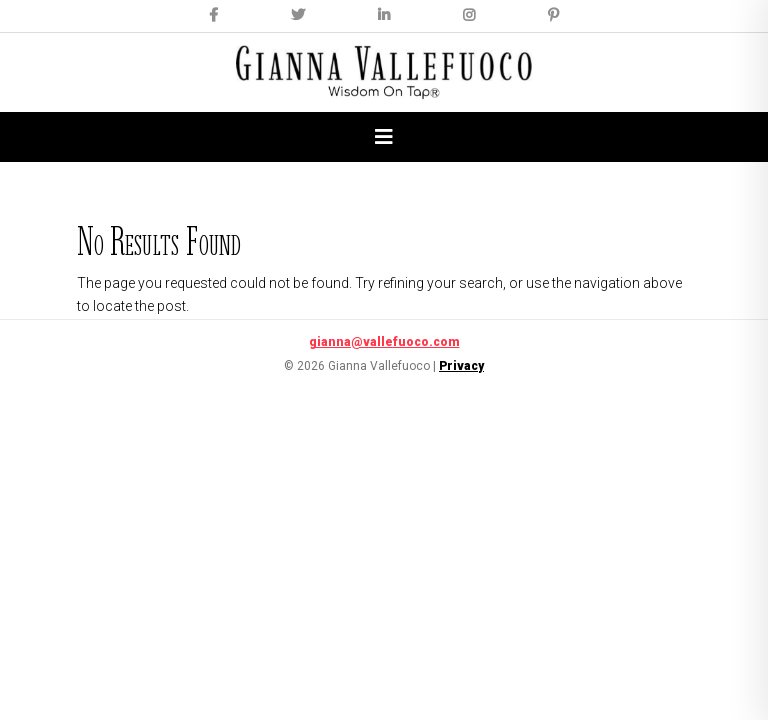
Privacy (461, 366)
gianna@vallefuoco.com (384, 342)
